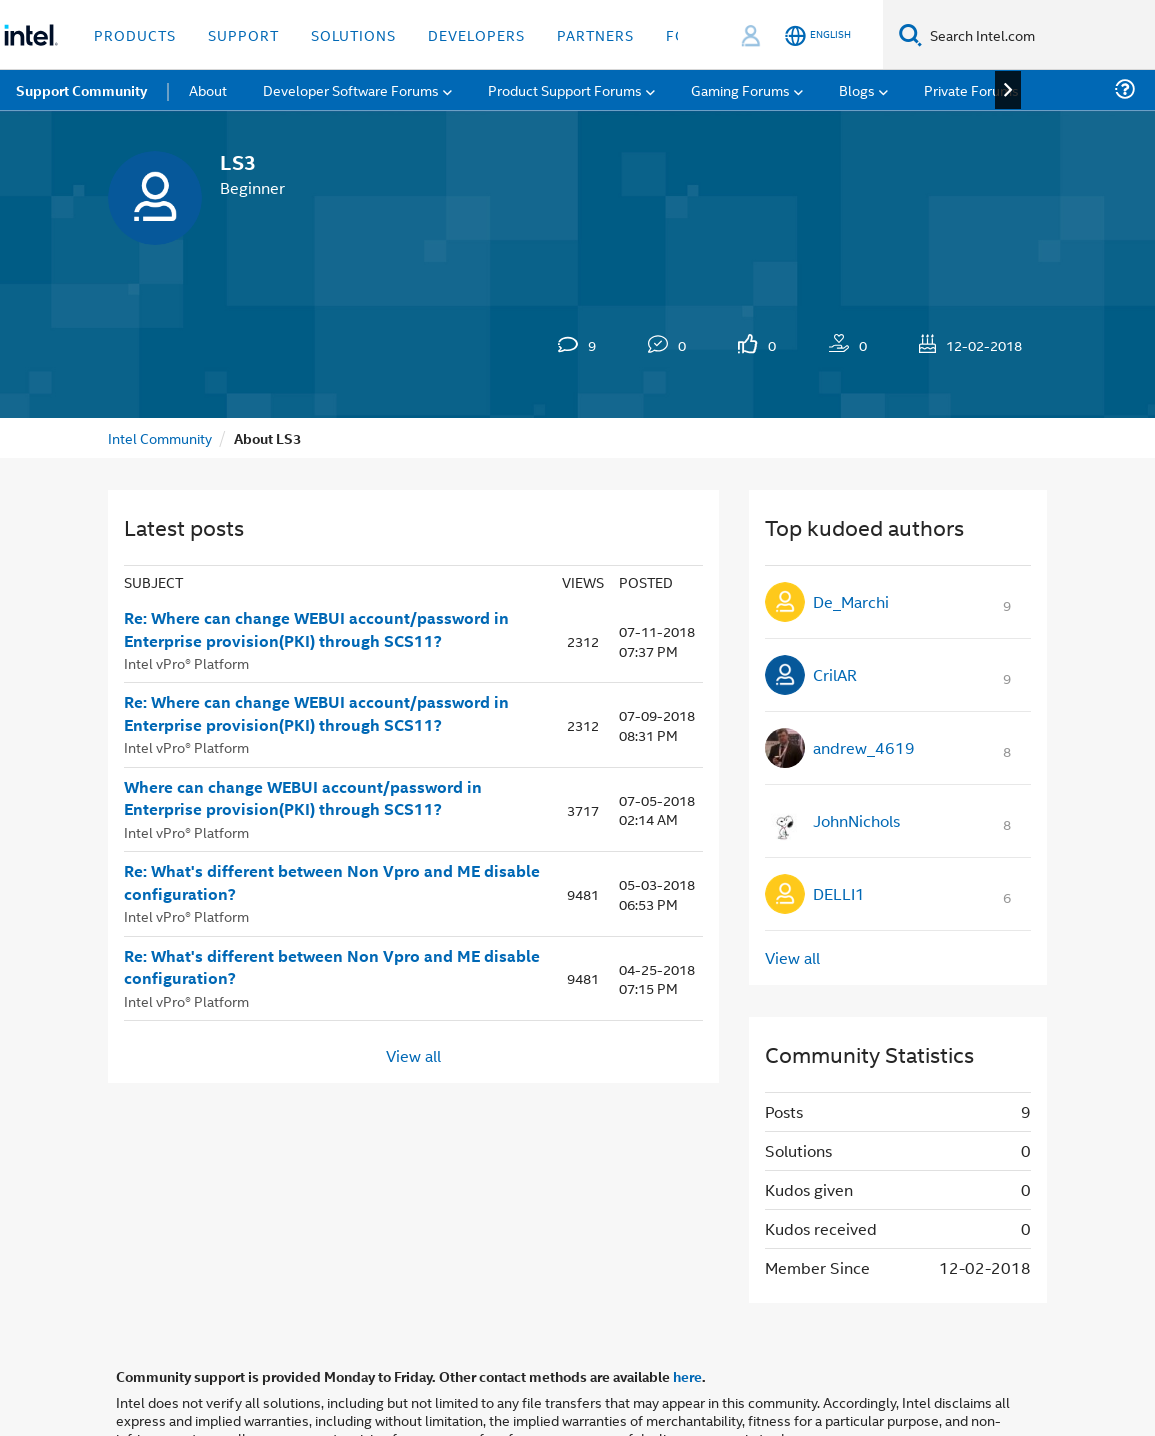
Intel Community (160, 437)
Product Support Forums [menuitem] (565, 89)
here (687, 1376)
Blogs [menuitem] (857, 89)
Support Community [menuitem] (81, 90)
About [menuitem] (208, 89)
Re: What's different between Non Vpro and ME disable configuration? (332, 882)
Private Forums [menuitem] (971, 89)
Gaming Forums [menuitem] (740, 89)
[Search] (910, 34)
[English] (818, 35)
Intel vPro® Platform (186, 662)
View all (413, 1055)
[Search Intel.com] (1038, 35)
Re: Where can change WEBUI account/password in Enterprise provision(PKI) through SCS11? (316, 629)
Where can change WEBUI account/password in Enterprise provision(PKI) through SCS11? (303, 798)
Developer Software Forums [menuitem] (351, 89)
